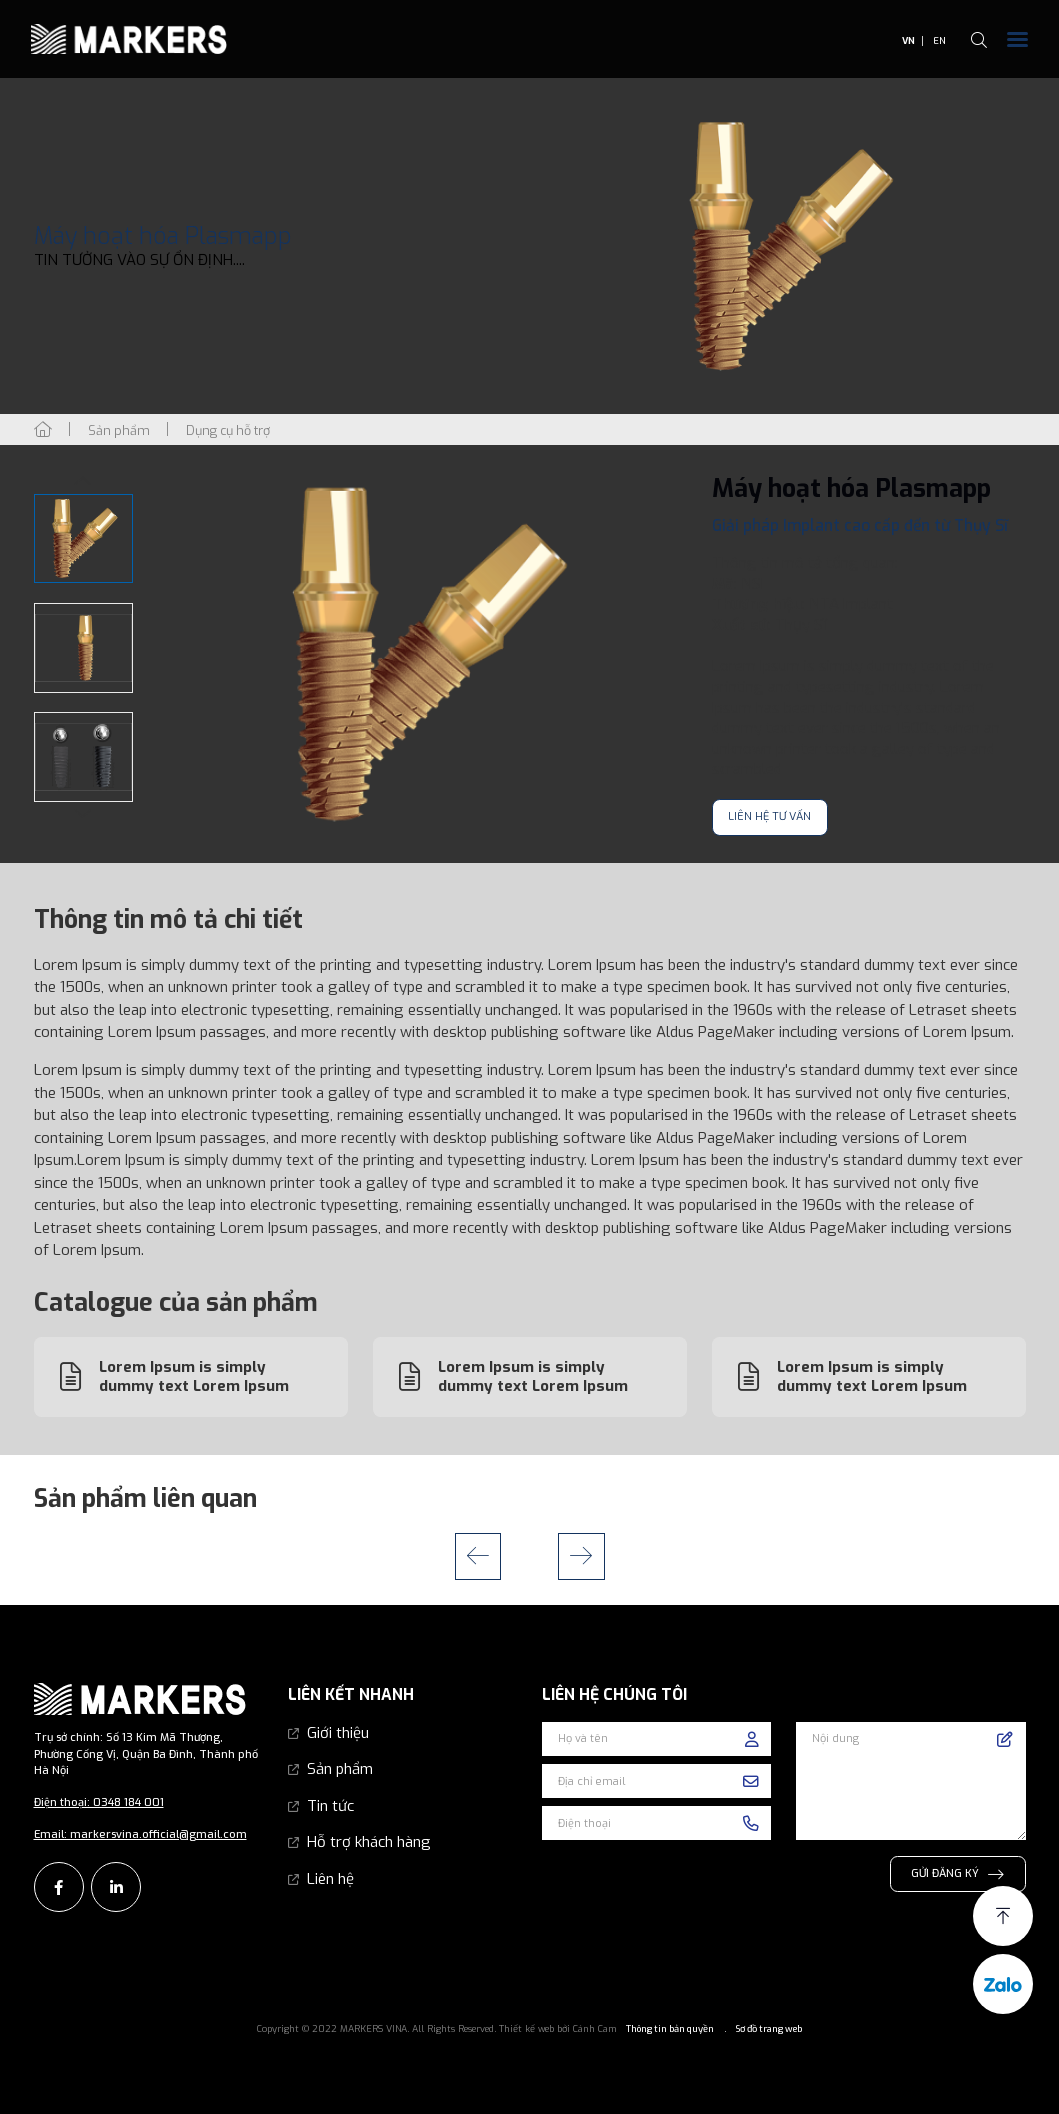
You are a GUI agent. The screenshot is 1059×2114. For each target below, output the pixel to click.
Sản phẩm (340, 1769)
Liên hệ (330, 1879)
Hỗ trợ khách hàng (369, 1842)
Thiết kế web (526, 2029)
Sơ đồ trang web (769, 2029)
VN (908, 41)
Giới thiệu (338, 1733)
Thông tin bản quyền (670, 2029)
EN (939, 41)
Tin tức (330, 1806)
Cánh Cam (595, 2029)
